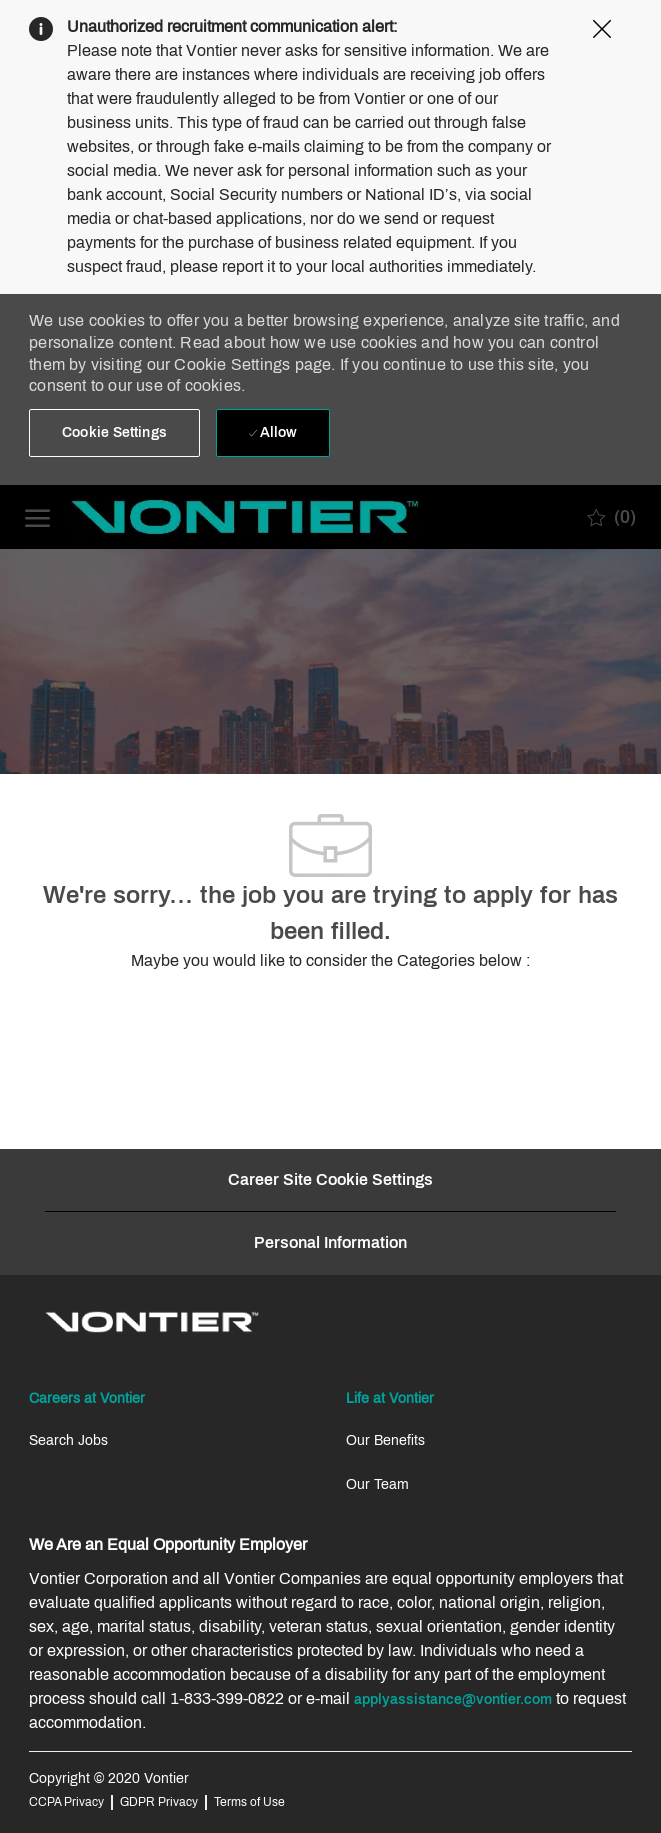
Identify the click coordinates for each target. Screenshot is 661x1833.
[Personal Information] (330, 1243)
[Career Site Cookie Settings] (330, 1180)
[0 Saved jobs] (611, 517)
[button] (114, 433)
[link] (152, 1322)
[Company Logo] (125, 517)
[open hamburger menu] (37, 516)
